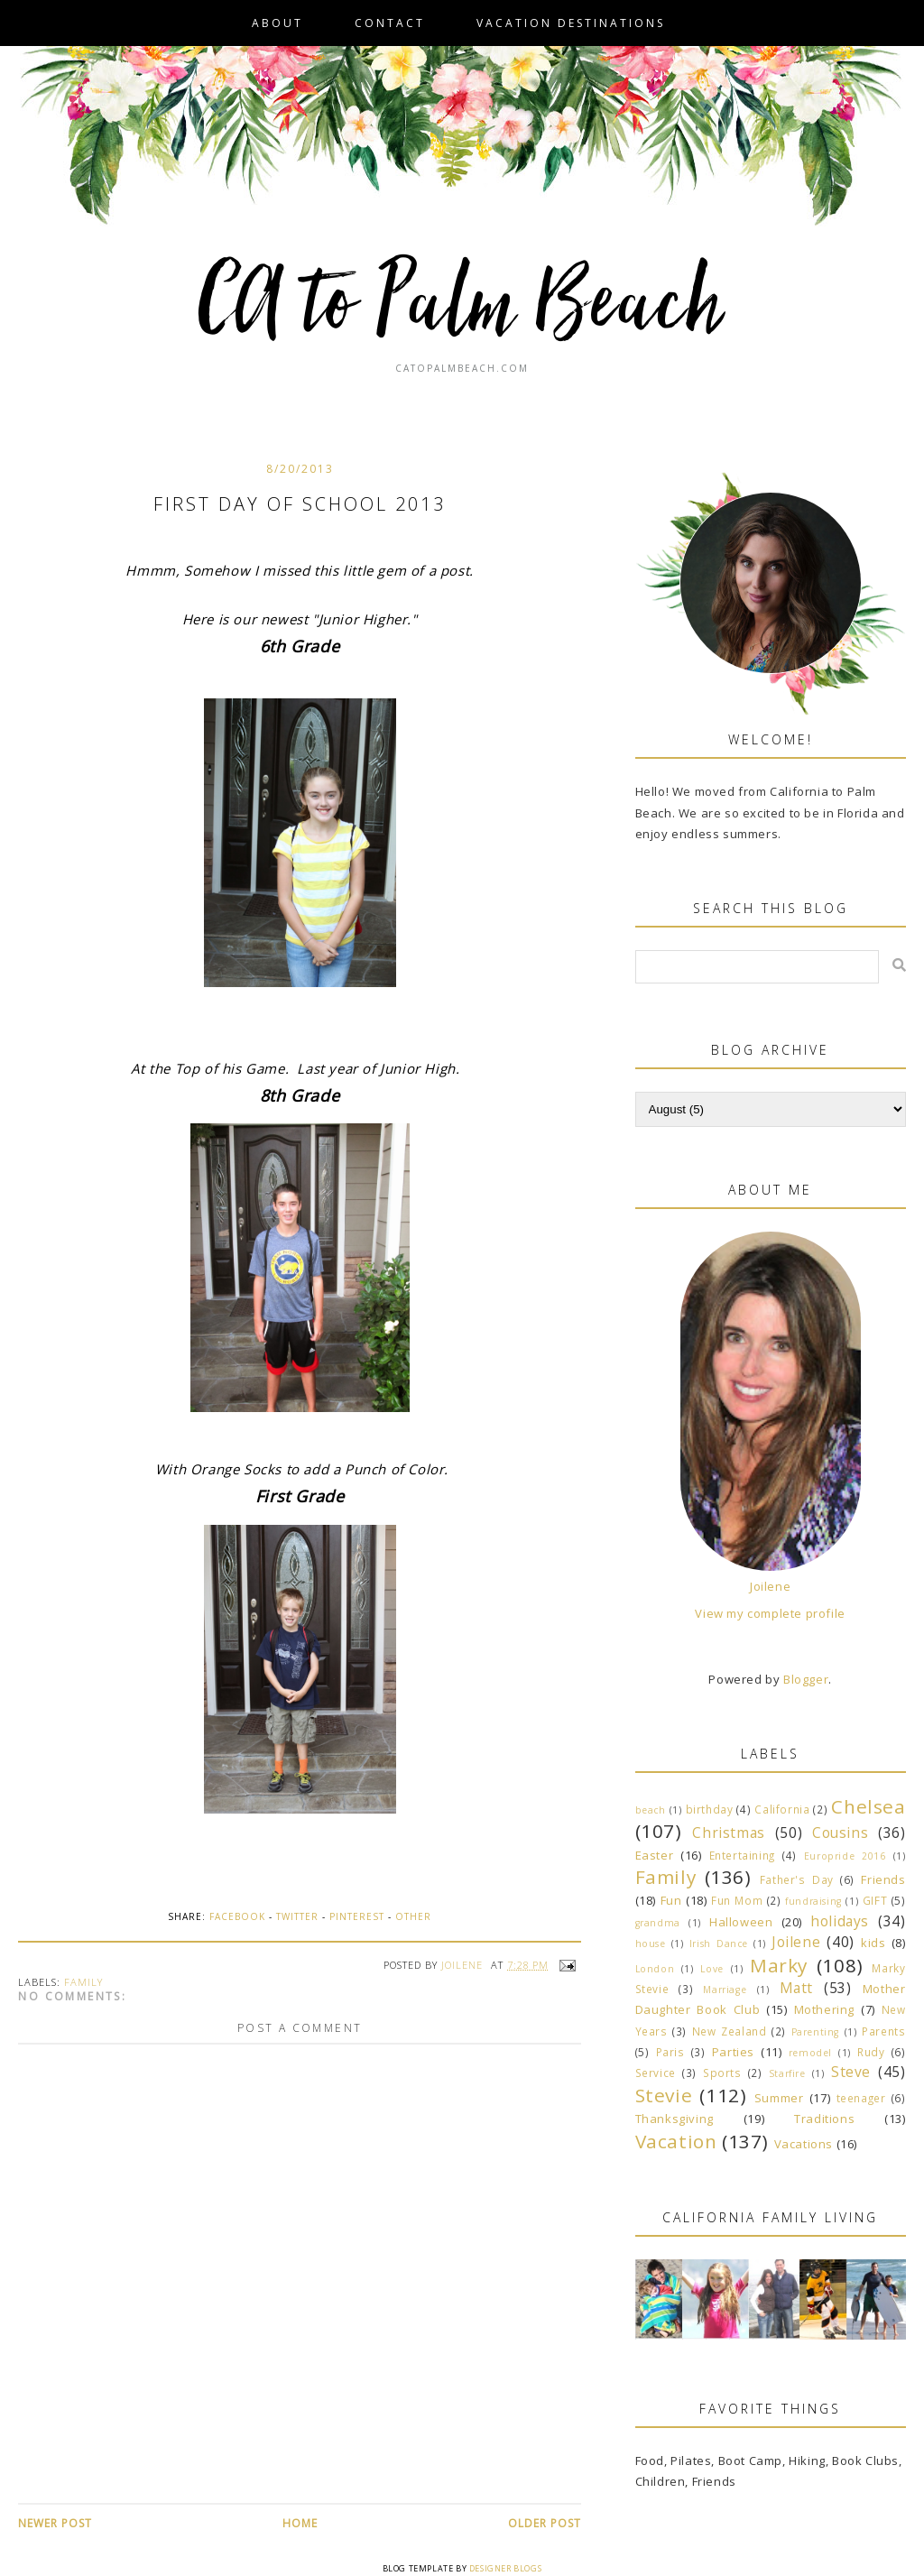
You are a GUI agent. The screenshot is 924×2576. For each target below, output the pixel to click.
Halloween (740, 1922)
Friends (883, 1879)
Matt (796, 1988)
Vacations (803, 2144)
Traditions (824, 2118)
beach (650, 1810)
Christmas (728, 1832)
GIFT (875, 1900)
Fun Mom (736, 1900)
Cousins (840, 1832)
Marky (779, 1965)
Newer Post (55, 2523)
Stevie (664, 2095)
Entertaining (742, 1855)
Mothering (824, 2009)
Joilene (770, 1586)
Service (655, 2072)
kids (873, 1942)
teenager (861, 2098)
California (781, 1809)
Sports (722, 2072)
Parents (883, 2031)
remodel (810, 2052)
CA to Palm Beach (462, 307)
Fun (671, 1900)
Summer (779, 2098)
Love (711, 1968)
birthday (710, 1809)
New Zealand (729, 2031)
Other (413, 1916)
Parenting (815, 2032)
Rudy (870, 2052)
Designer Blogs (505, 2568)
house (650, 1943)
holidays (839, 1921)
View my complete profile (770, 1613)
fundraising (813, 1901)
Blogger (805, 1679)
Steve (851, 2072)
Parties (733, 2052)
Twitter (297, 1916)
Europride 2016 (845, 1856)
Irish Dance (718, 1943)
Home (300, 2523)
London (655, 1968)
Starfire (787, 2073)
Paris (670, 2052)
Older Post (544, 2523)
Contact (390, 23)
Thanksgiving (674, 2118)
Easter (654, 1855)
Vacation (676, 2141)
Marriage (724, 1989)
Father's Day (797, 1879)
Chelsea (868, 1806)
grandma (657, 1922)
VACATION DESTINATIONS (570, 23)
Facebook (237, 1916)
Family (83, 1982)
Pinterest (356, 1916)
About (277, 23)
